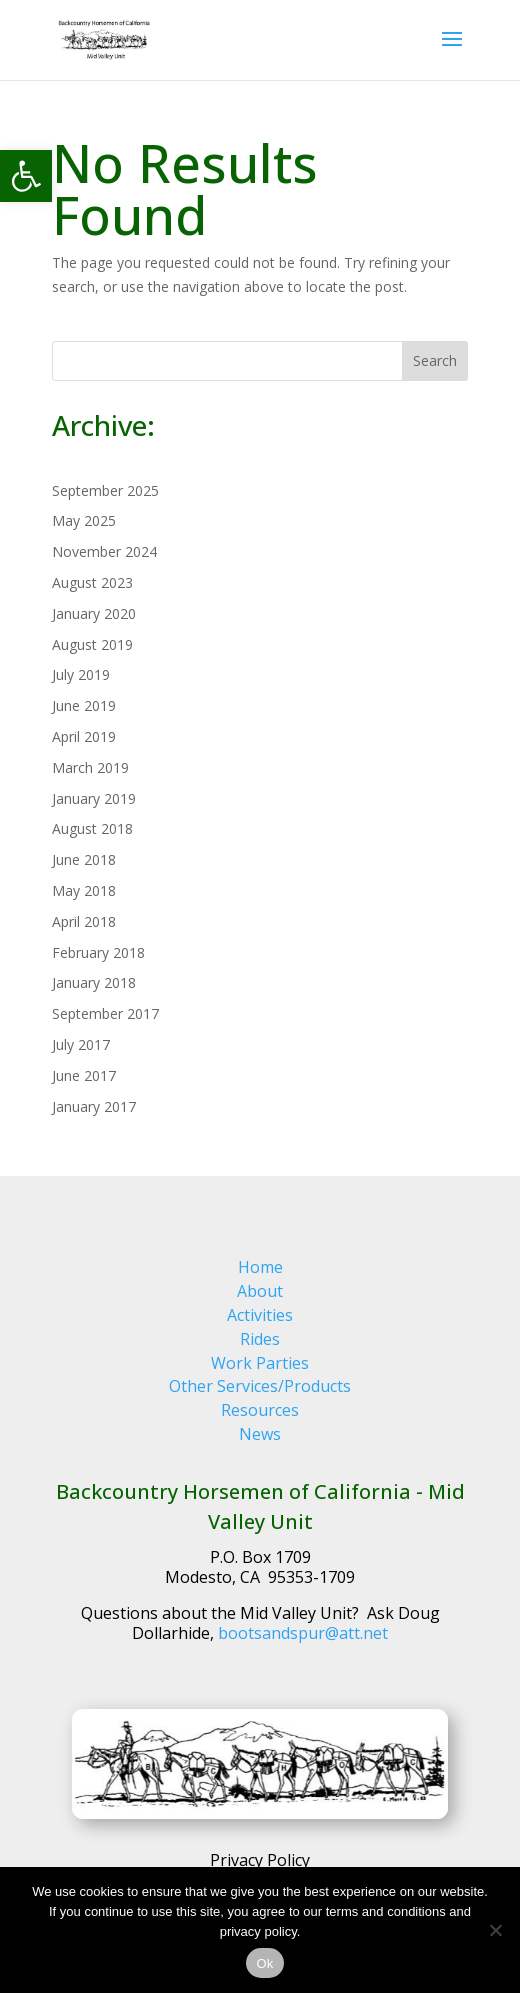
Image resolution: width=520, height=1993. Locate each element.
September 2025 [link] (105, 490)
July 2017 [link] (81, 1044)
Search (435, 360)
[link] (26, 176)
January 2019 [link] (94, 798)
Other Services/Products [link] (260, 1386)
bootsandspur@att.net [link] (303, 1633)
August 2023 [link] (92, 582)
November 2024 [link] (104, 551)
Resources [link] (260, 1410)
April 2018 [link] (84, 921)
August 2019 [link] (92, 644)
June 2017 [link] (84, 1075)
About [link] (260, 1291)
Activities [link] (260, 1315)
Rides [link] (260, 1339)
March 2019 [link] (90, 767)
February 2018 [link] (98, 952)
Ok (264, 1963)
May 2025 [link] (84, 520)
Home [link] (260, 1267)
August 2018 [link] (92, 828)
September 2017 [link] (105, 1013)
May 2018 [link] (84, 890)
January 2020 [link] (94, 613)
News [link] (260, 1434)
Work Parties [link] (260, 1363)
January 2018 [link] (94, 982)
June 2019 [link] (84, 705)
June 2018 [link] (84, 859)
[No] (495, 1930)
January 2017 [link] (94, 1106)
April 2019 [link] (84, 736)
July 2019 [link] (81, 674)
